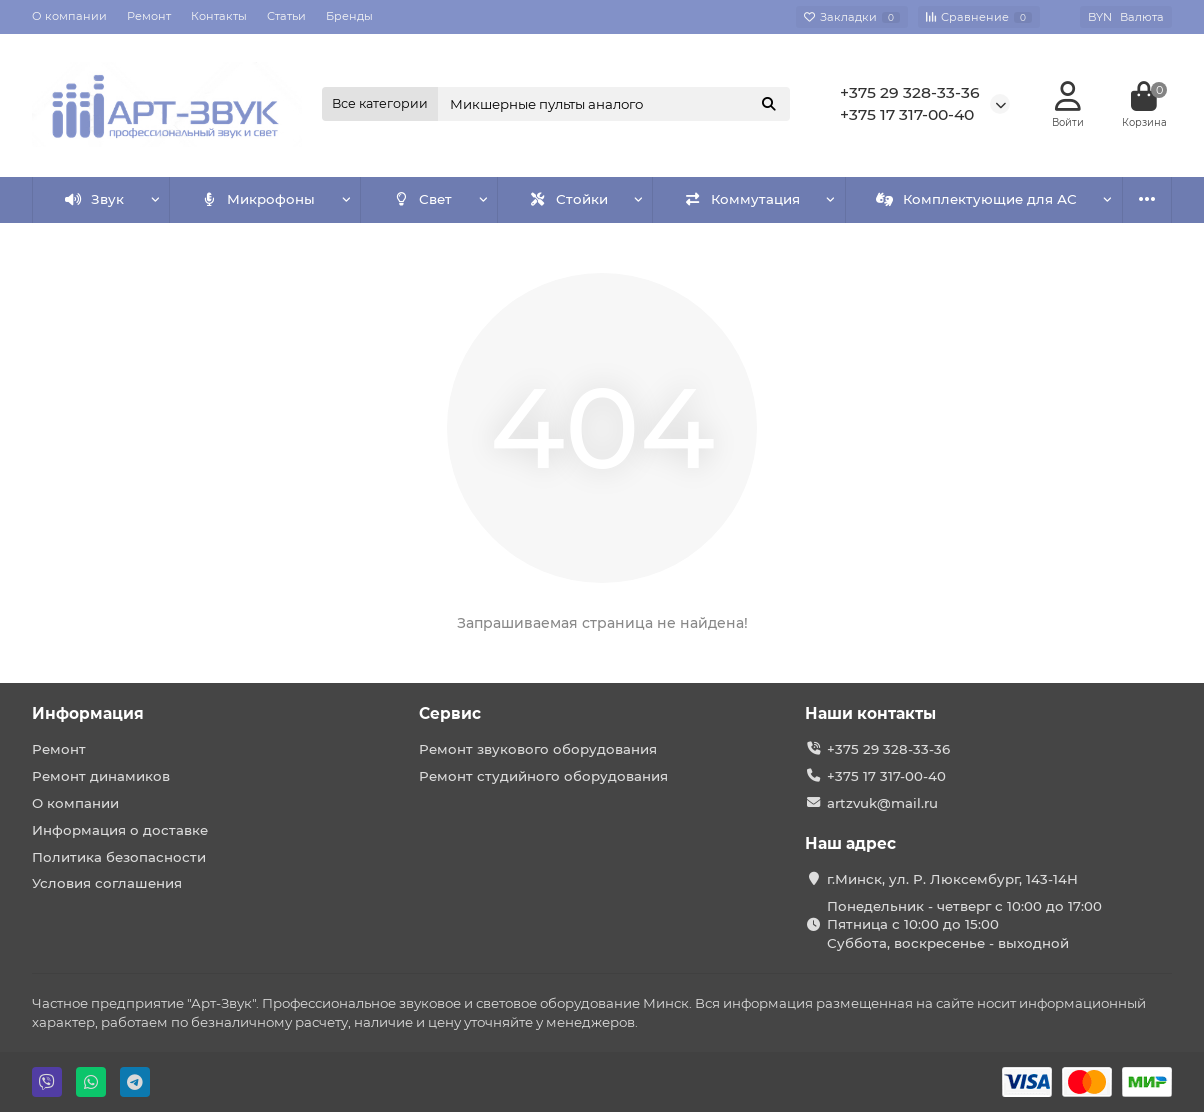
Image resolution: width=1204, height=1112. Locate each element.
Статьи (286, 16)
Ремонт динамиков (101, 776)
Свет (423, 199)
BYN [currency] (1126, 17)
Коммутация (742, 199)
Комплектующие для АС (976, 199)
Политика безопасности (119, 857)
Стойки (568, 199)
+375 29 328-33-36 (910, 92)
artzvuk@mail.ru (882, 803)
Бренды (349, 16)
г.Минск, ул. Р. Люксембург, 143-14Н (952, 879)
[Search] (614, 104)
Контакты (219, 16)
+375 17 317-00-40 (907, 114)
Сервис (450, 713)
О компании (69, 16)
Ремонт (149, 16)
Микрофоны (258, 199)
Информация (88, 713)
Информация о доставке (120, 830)
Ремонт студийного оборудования (543, 776)
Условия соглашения (107, 883)
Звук (95, 199)
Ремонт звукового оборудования (538, 749)
